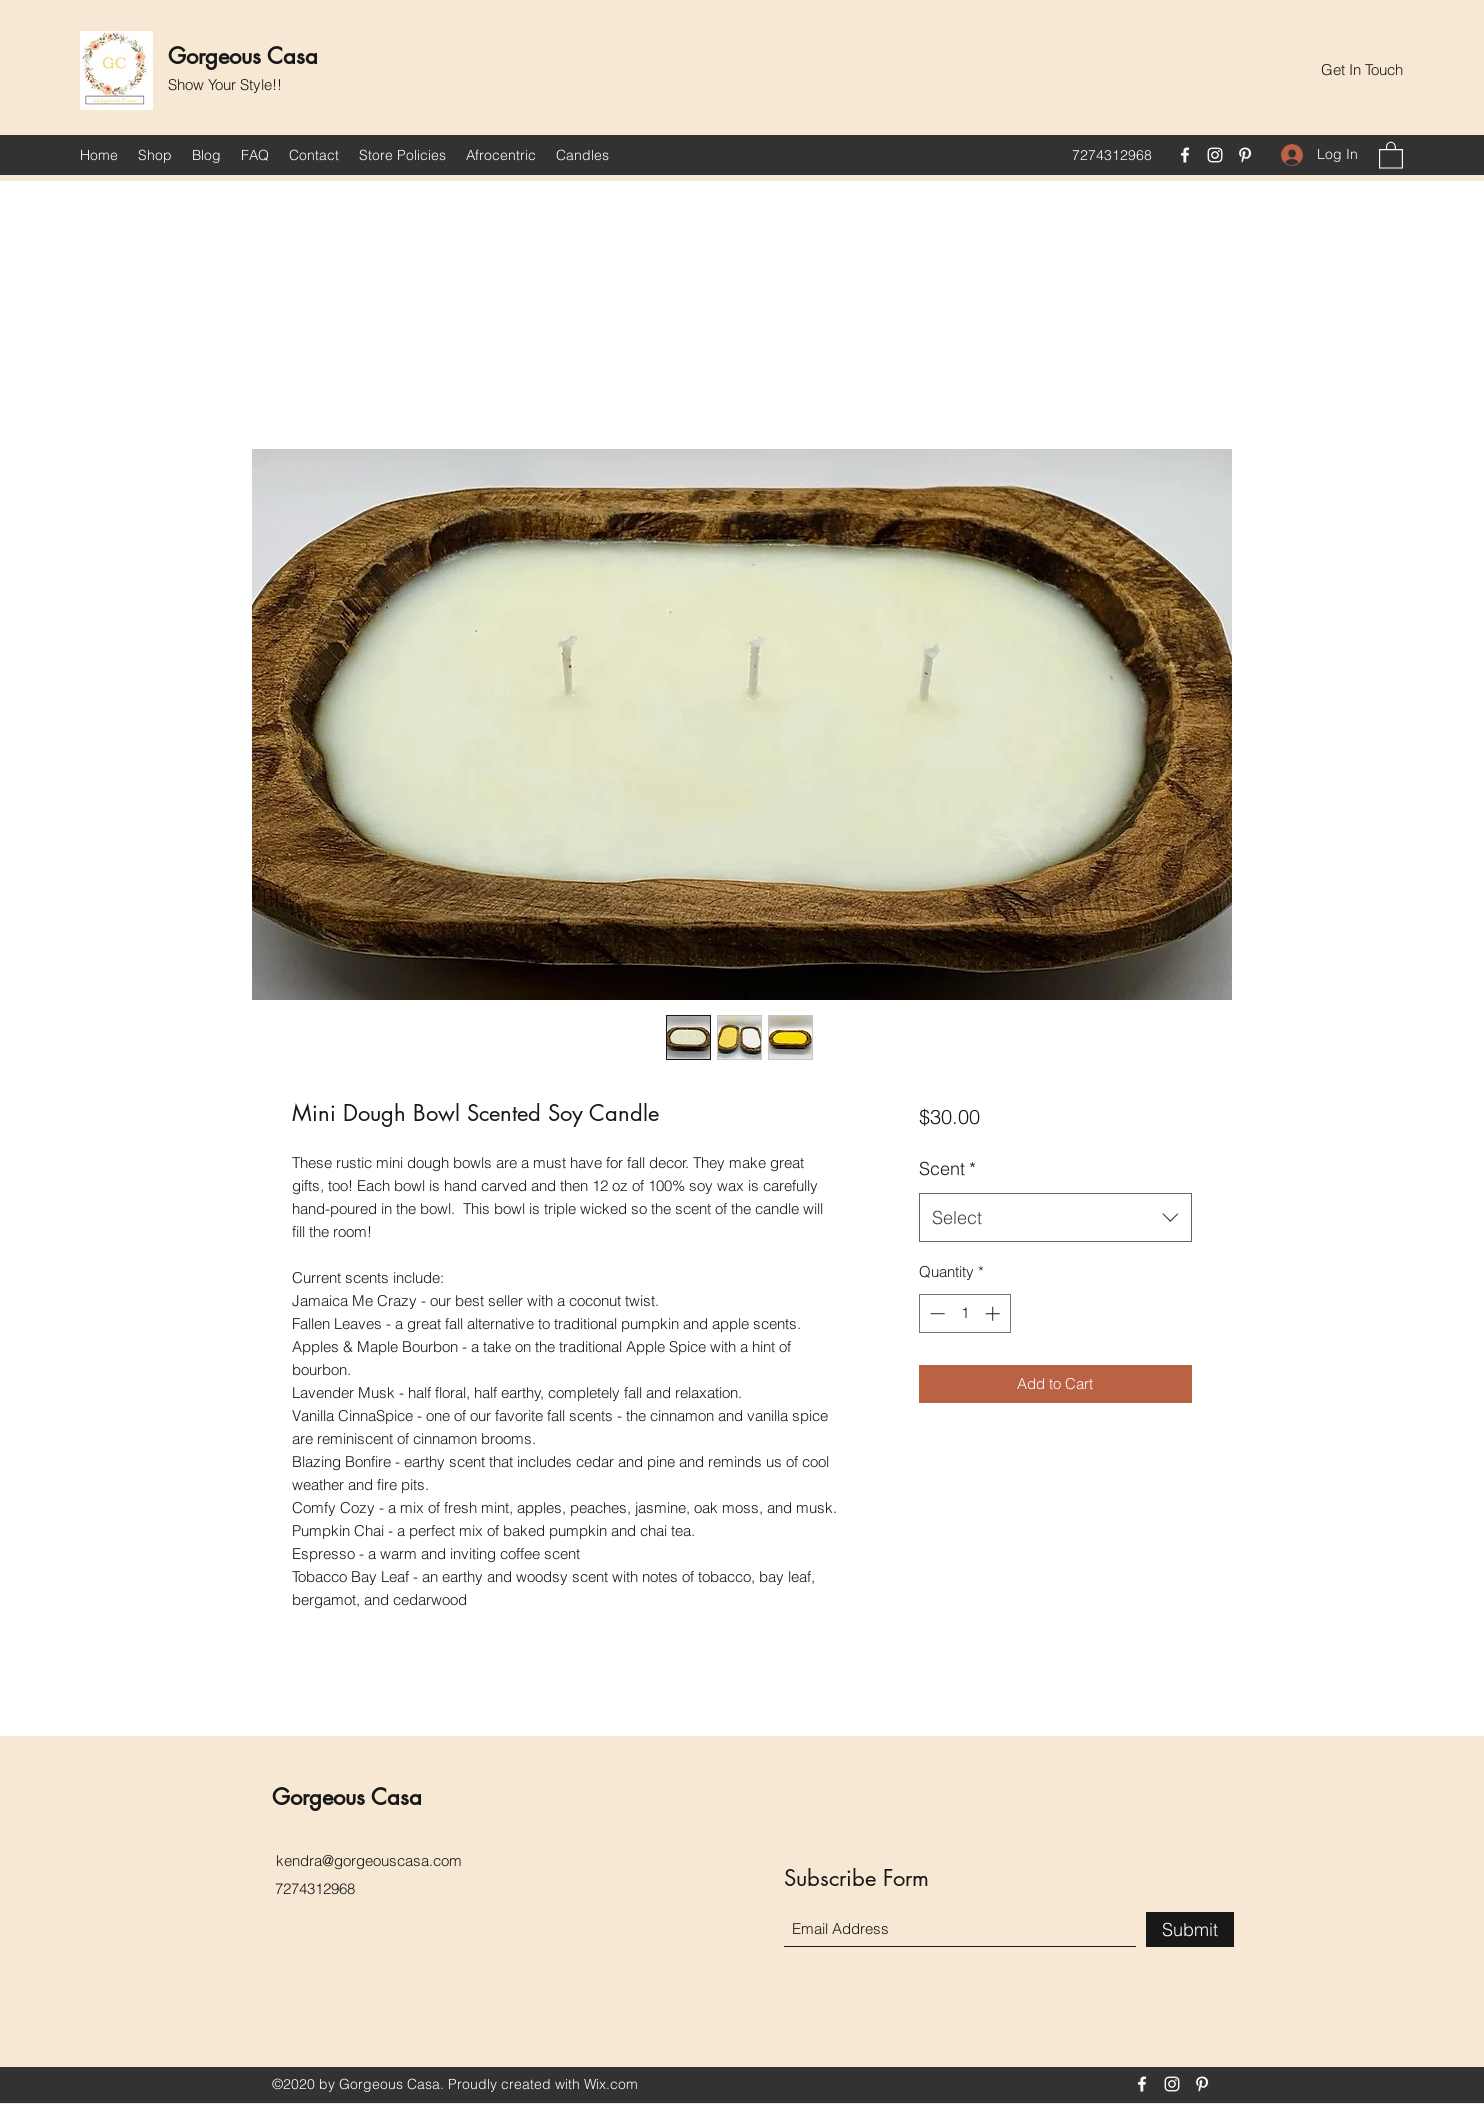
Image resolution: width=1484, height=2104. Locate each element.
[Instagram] (1215, 155)
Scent (947, 1168)
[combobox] (1055, 1218)
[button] (1362, 70)
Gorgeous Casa (243, 56)
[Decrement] (935, 1313)
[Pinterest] (1245, 155)
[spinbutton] (964, 1313)
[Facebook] (1185, 155)
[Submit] (1190, 1929)
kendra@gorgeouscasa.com (369, 1860)
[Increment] (994, 1313)
